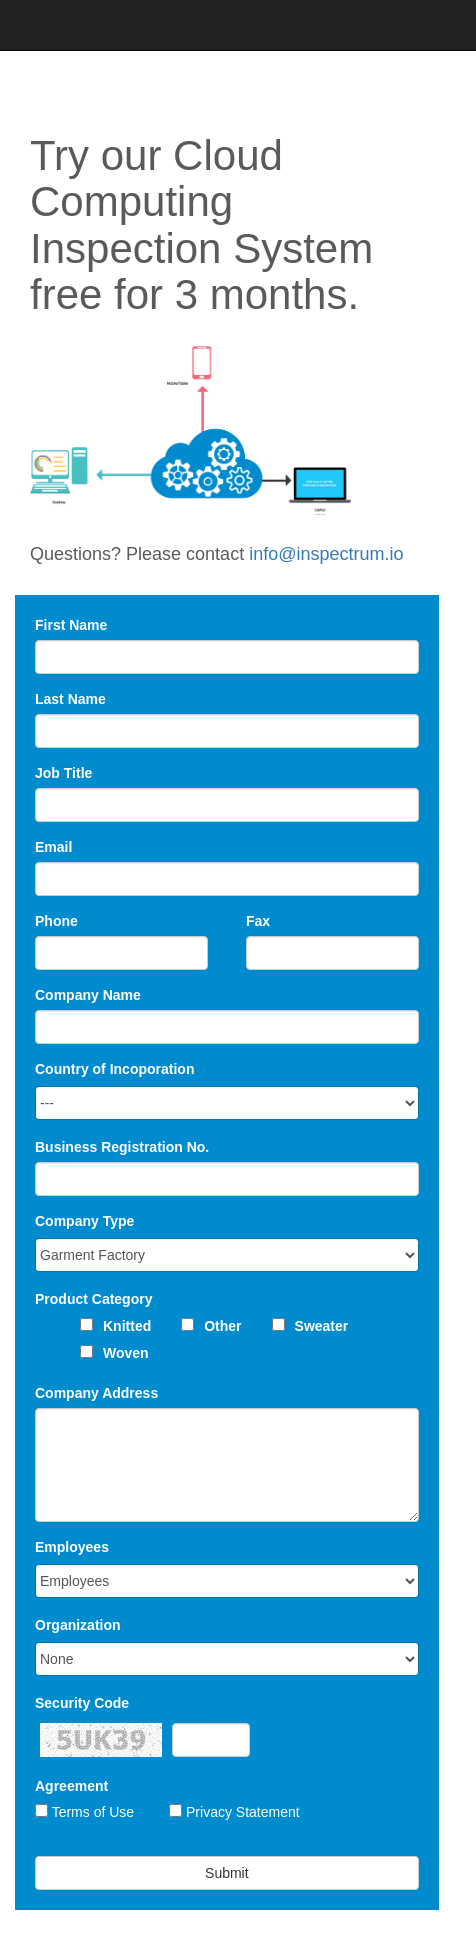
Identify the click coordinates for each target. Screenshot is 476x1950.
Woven (126, 1353)
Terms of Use (93, 1812)
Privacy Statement (243, 1812)
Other (222, 1326)
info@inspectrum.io (326, 554)
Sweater (322, 1326)
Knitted (127, 1326)
